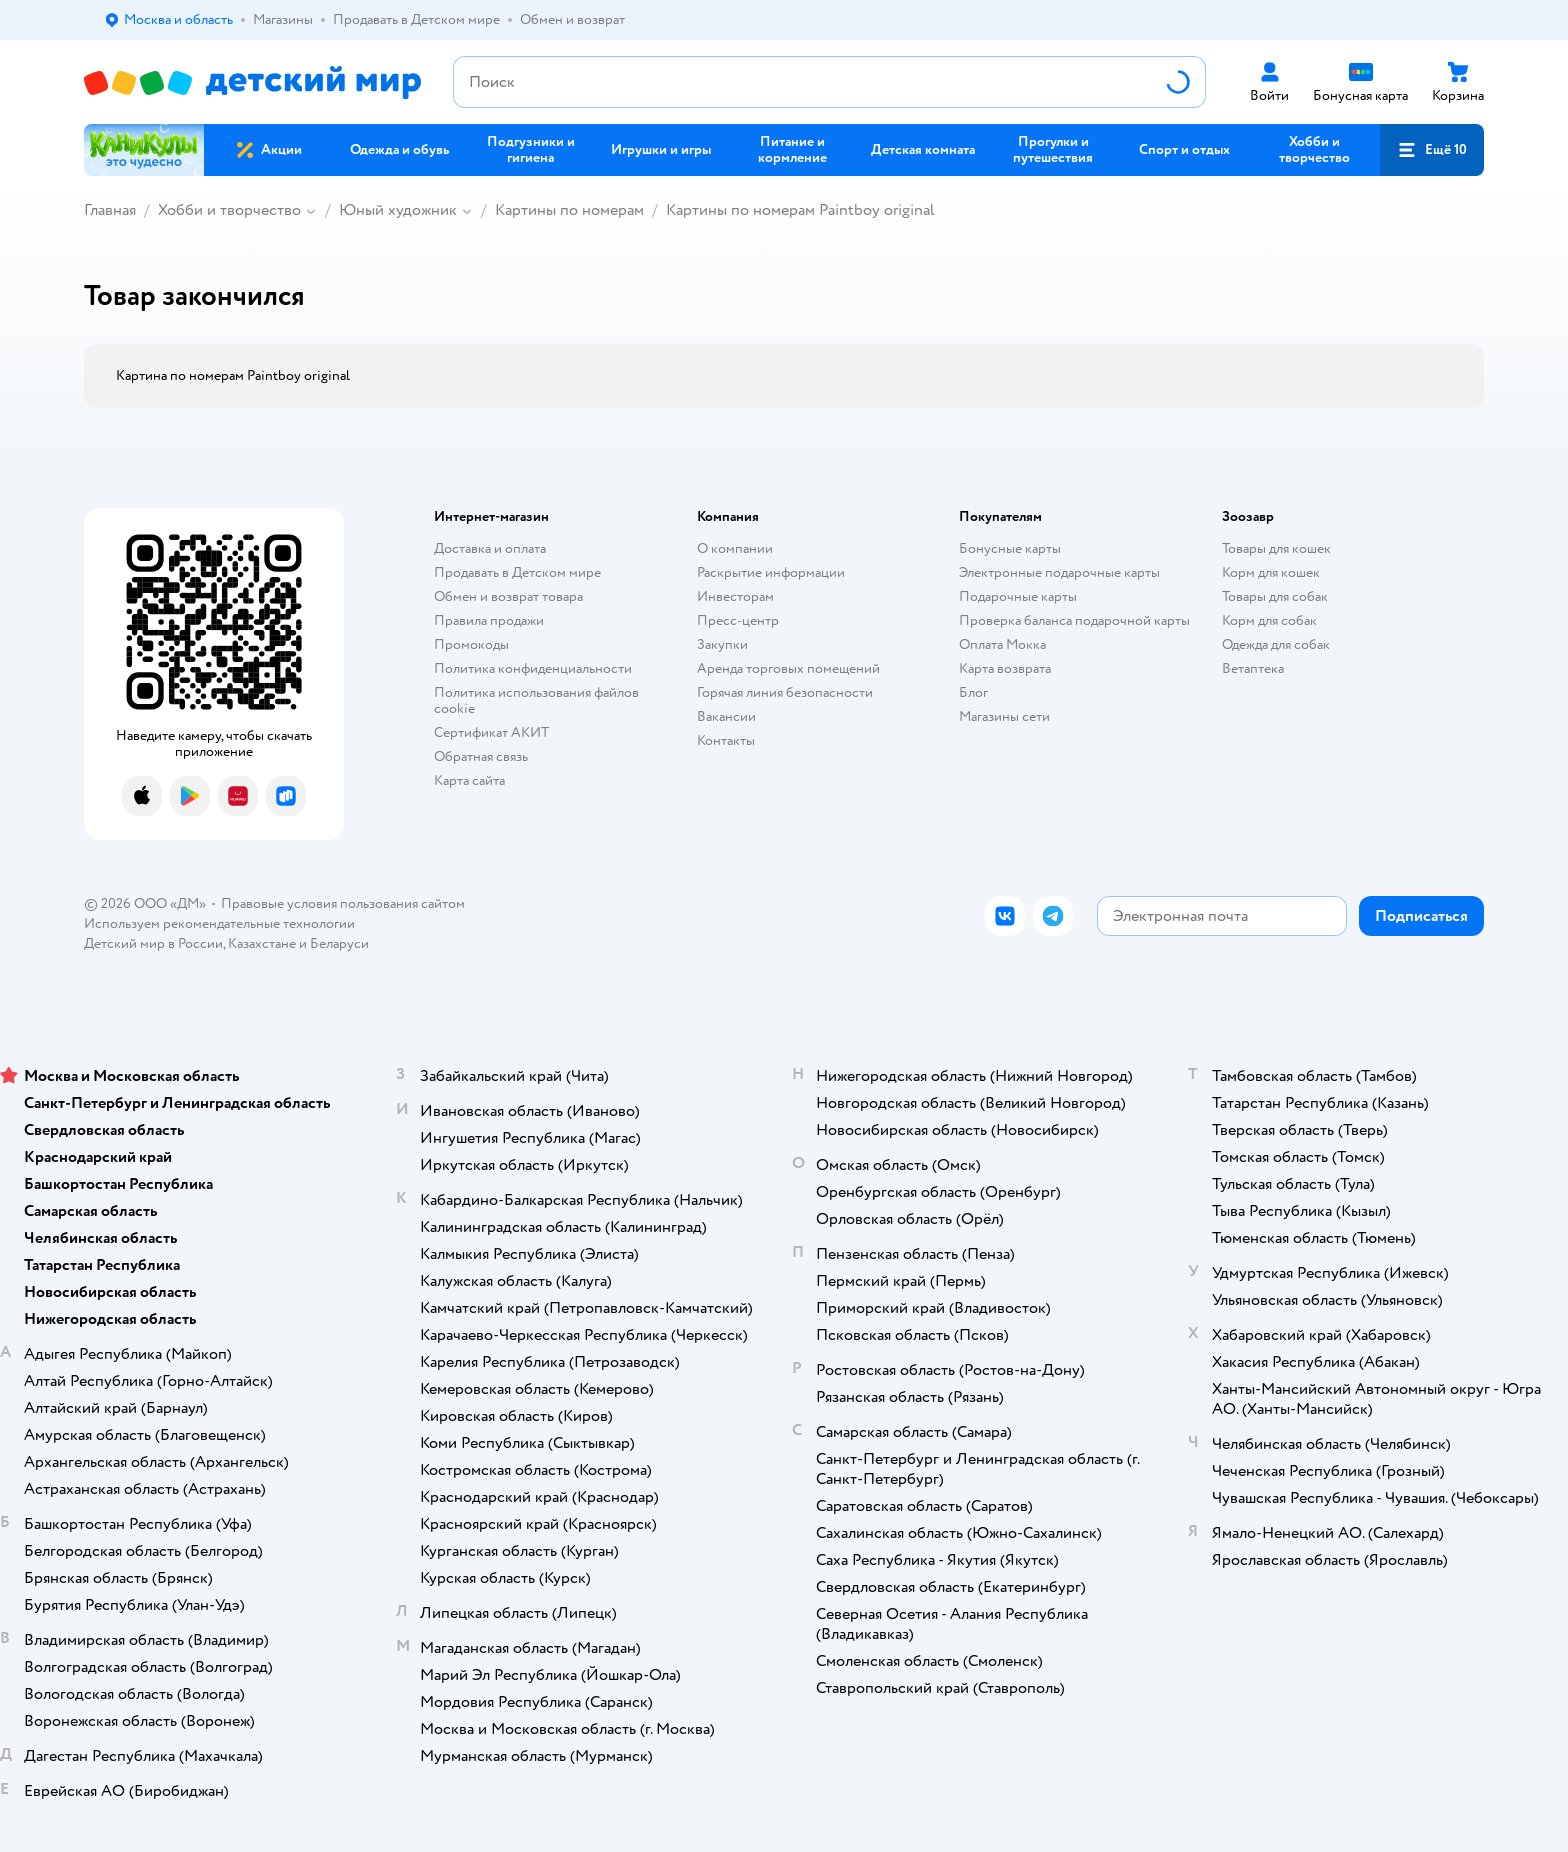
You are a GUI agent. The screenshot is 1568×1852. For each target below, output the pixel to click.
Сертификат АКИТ (491, 732)
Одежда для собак (1276, 644)
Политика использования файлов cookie (536, 700)
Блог (973, 692)
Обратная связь (481, 756)
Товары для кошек (1276, 548)
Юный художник (398, 210)
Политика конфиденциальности (533, 668)
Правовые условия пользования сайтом (343, 903)
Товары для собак (1275, 596)
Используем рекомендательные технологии (219, 923)
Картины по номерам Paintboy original (800, 210)
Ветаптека (1253, 668)
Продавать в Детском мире (517, 572)
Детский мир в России (153, 943)
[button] (1432, 150)
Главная (110, 210)
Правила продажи (489, 620)
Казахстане (262, 943)
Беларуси (339, 943)
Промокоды (471, 644)
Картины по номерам (569, 210)
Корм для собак (1269, 620)
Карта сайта (469, 780)
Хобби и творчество (229, 210)
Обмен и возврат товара (508, 596)
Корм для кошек (1271, 572)
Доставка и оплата (490, 548)
